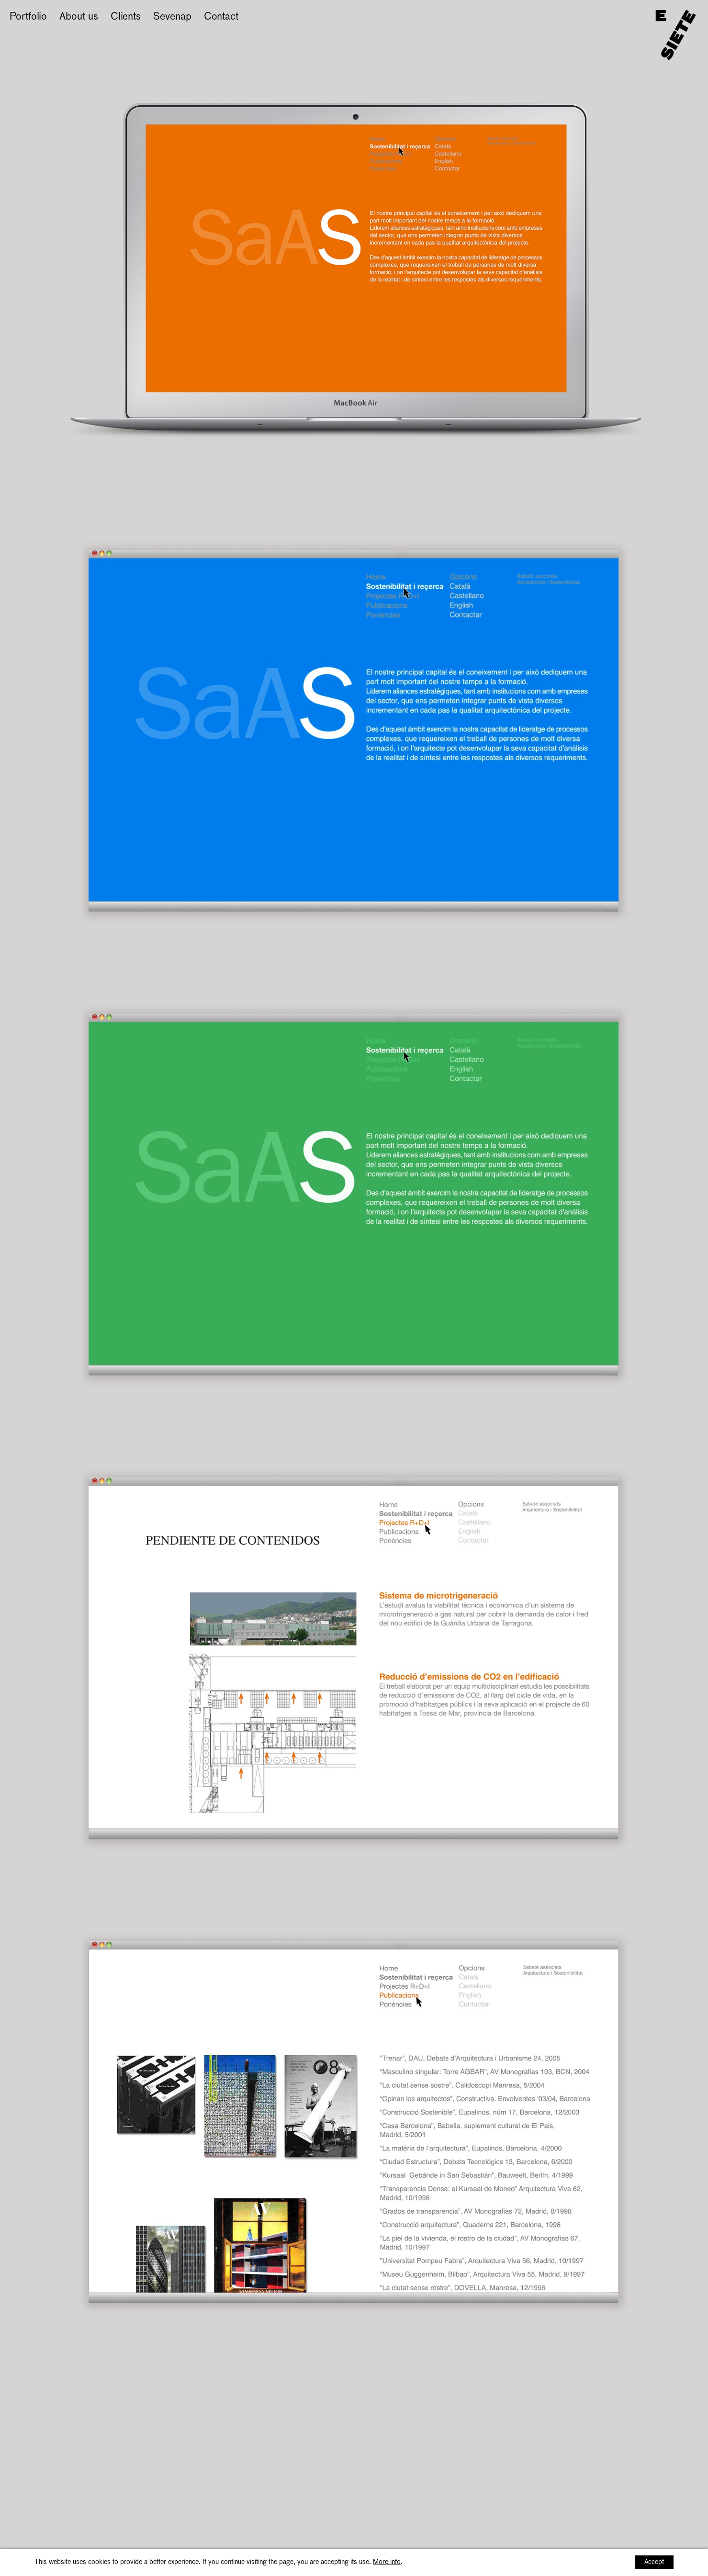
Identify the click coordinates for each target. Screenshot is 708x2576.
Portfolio (28, 17)
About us (78, 17)
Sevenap (172, 17)
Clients (126, 17)
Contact (221, 17)
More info (387, 2562)
